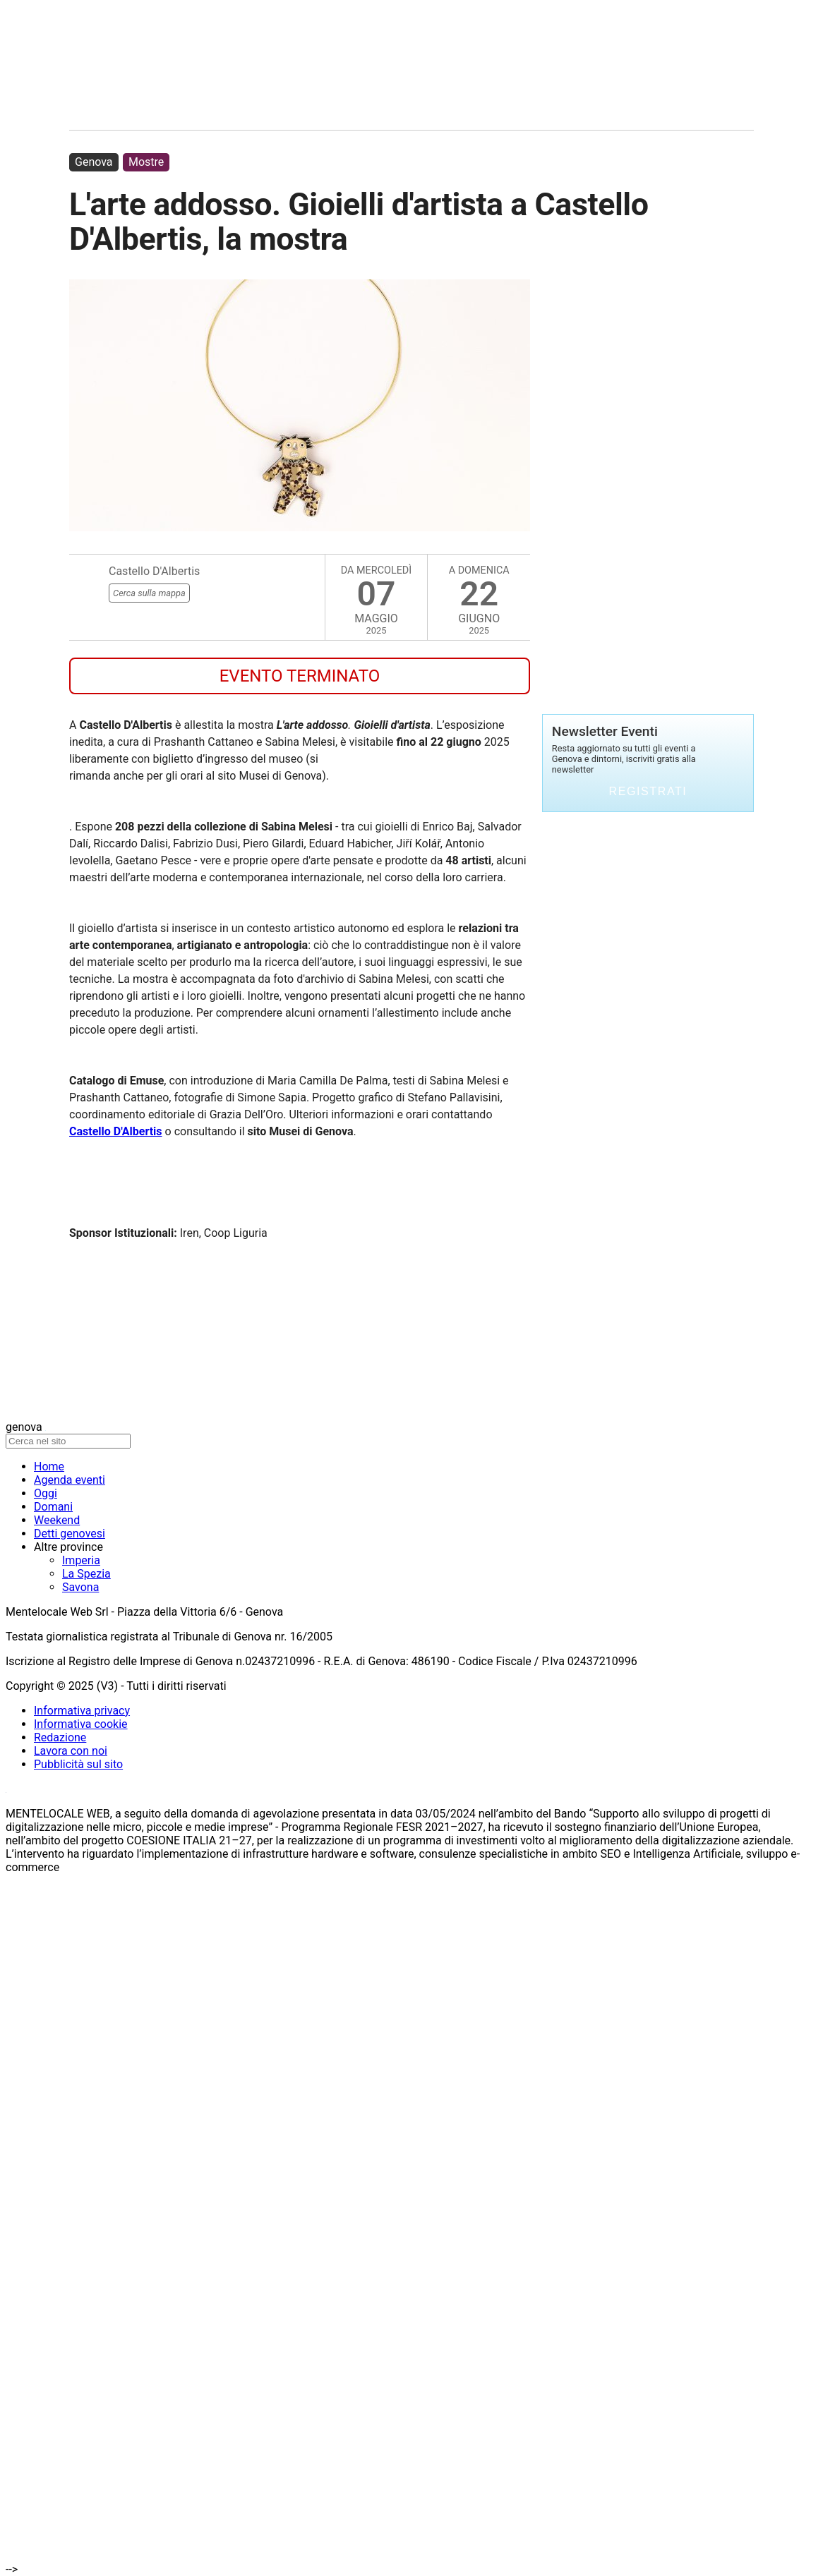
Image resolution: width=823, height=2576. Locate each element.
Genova (94, 162)
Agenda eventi (69, 1480)
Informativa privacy (82, 1710)
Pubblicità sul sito (78, 1764)
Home (49, 1466)
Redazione (60, 1737)
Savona (80, 1587)
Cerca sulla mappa (149, 593)
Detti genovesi (69, 1533)
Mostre (146, 162)
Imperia (81, 1560)
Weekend (57, 1520)
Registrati (648, 791)
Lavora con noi (70, 1751)
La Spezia (86, 1573)
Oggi (45, 1493)
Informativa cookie (81, 1724)
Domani (53, 1506)
